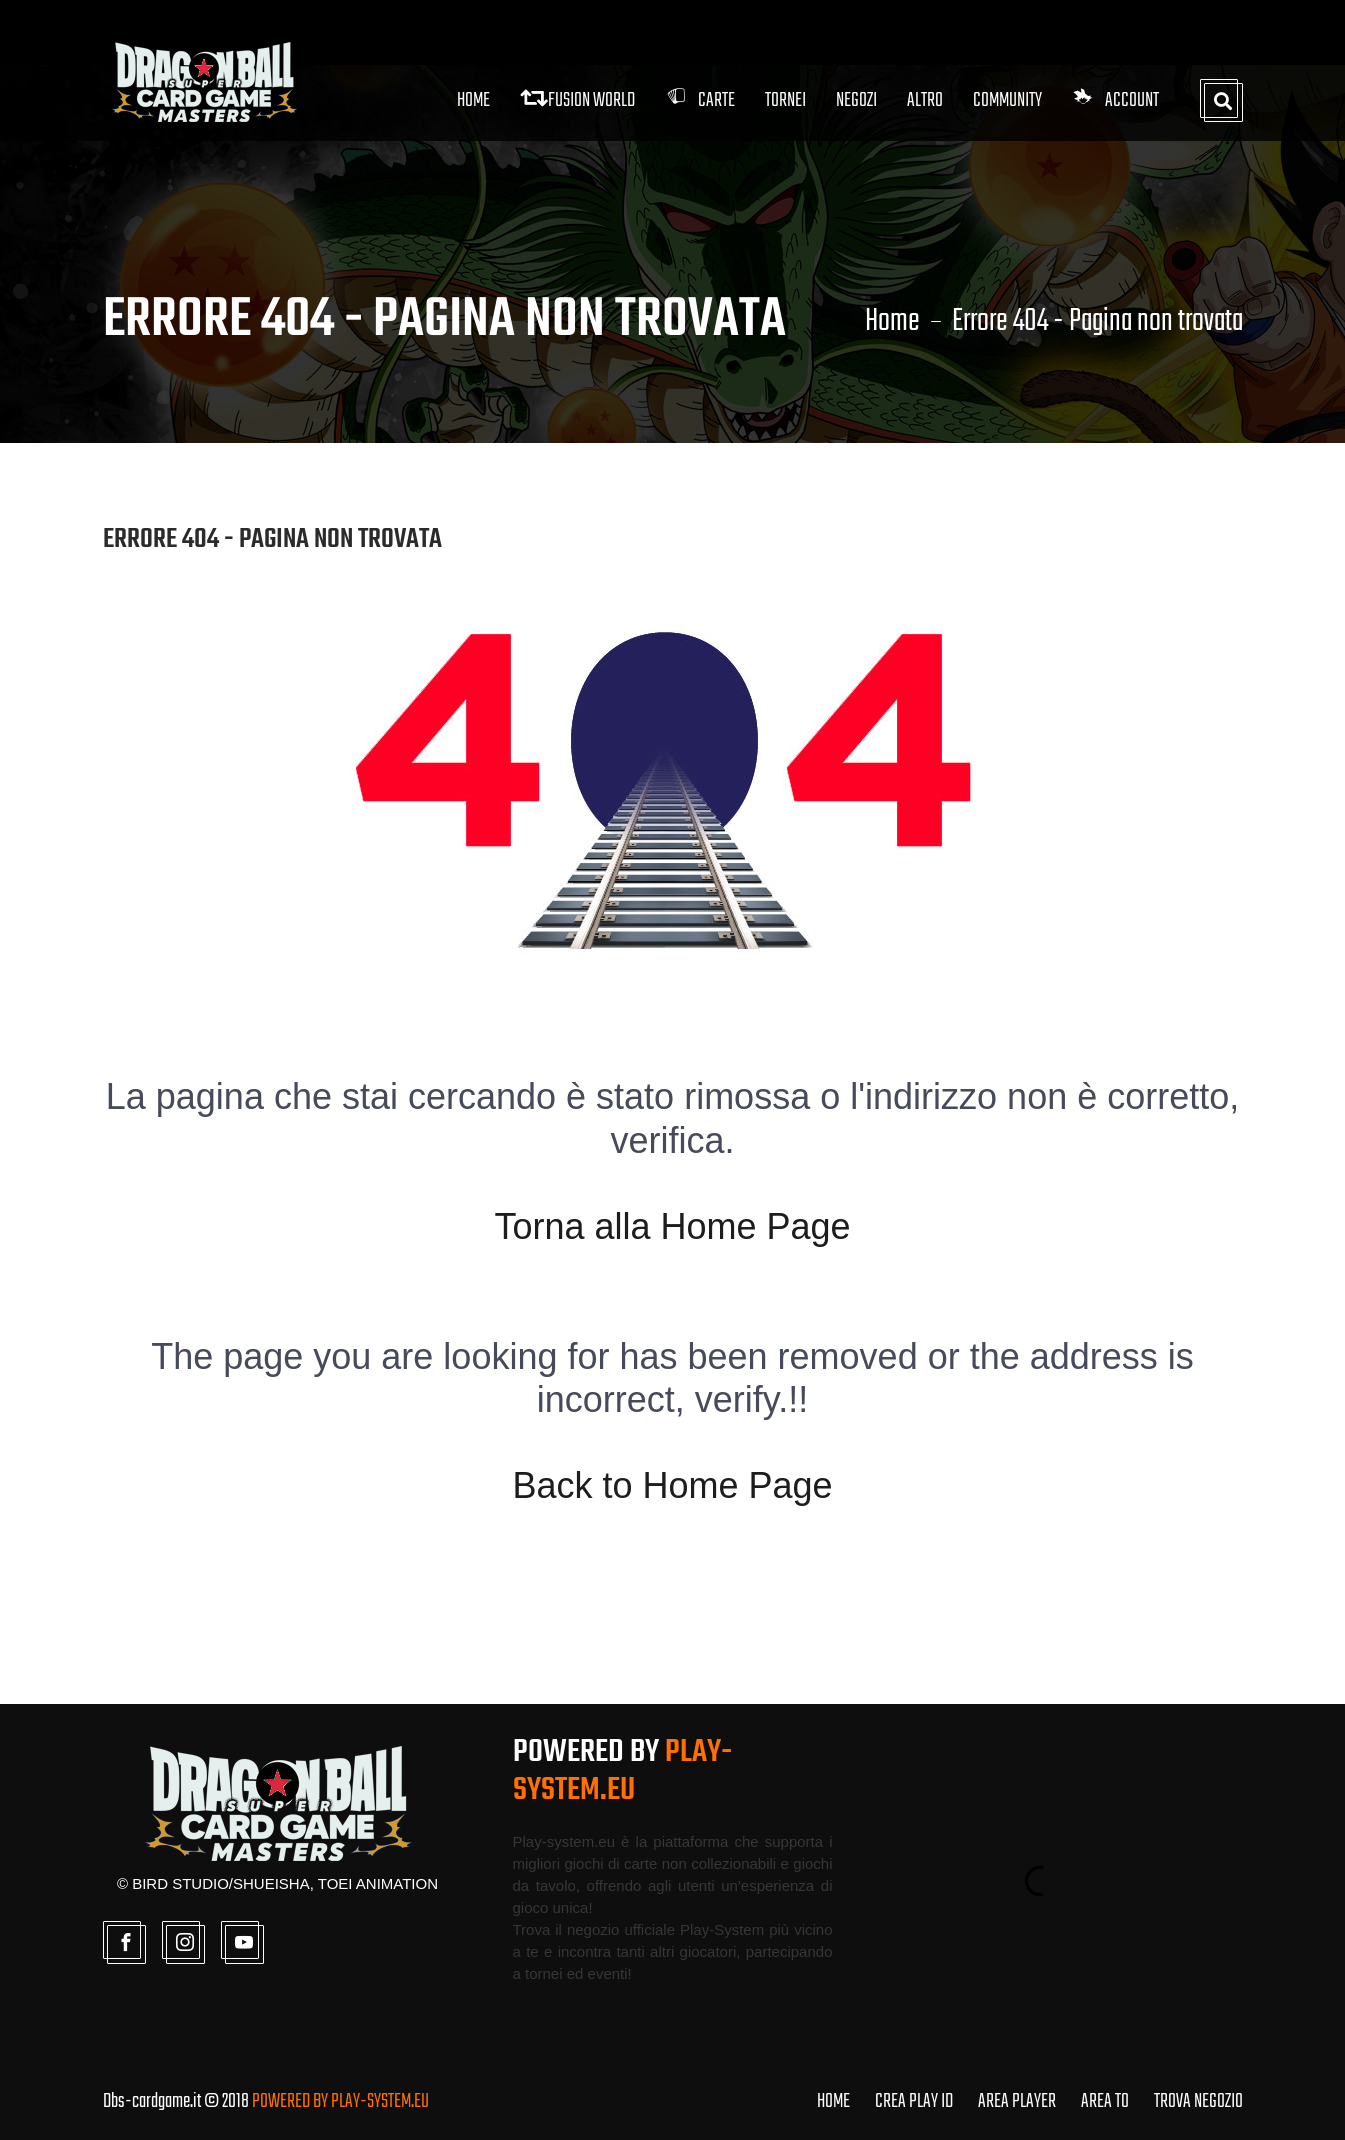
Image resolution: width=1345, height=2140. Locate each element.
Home (473, 100)
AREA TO (1105, 2101)
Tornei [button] (785, 100)
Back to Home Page (672, 1485)
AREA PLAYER (1017, 2101)
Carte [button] (700, 100)
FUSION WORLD (577, 100)
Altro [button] (925, 100)
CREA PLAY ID (914, 2101)
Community (1007, 100)
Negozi (856, 100)
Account (1115, 100)
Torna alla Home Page (672, 1226)
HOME (833, 2101)
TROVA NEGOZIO (1198, 2101)
